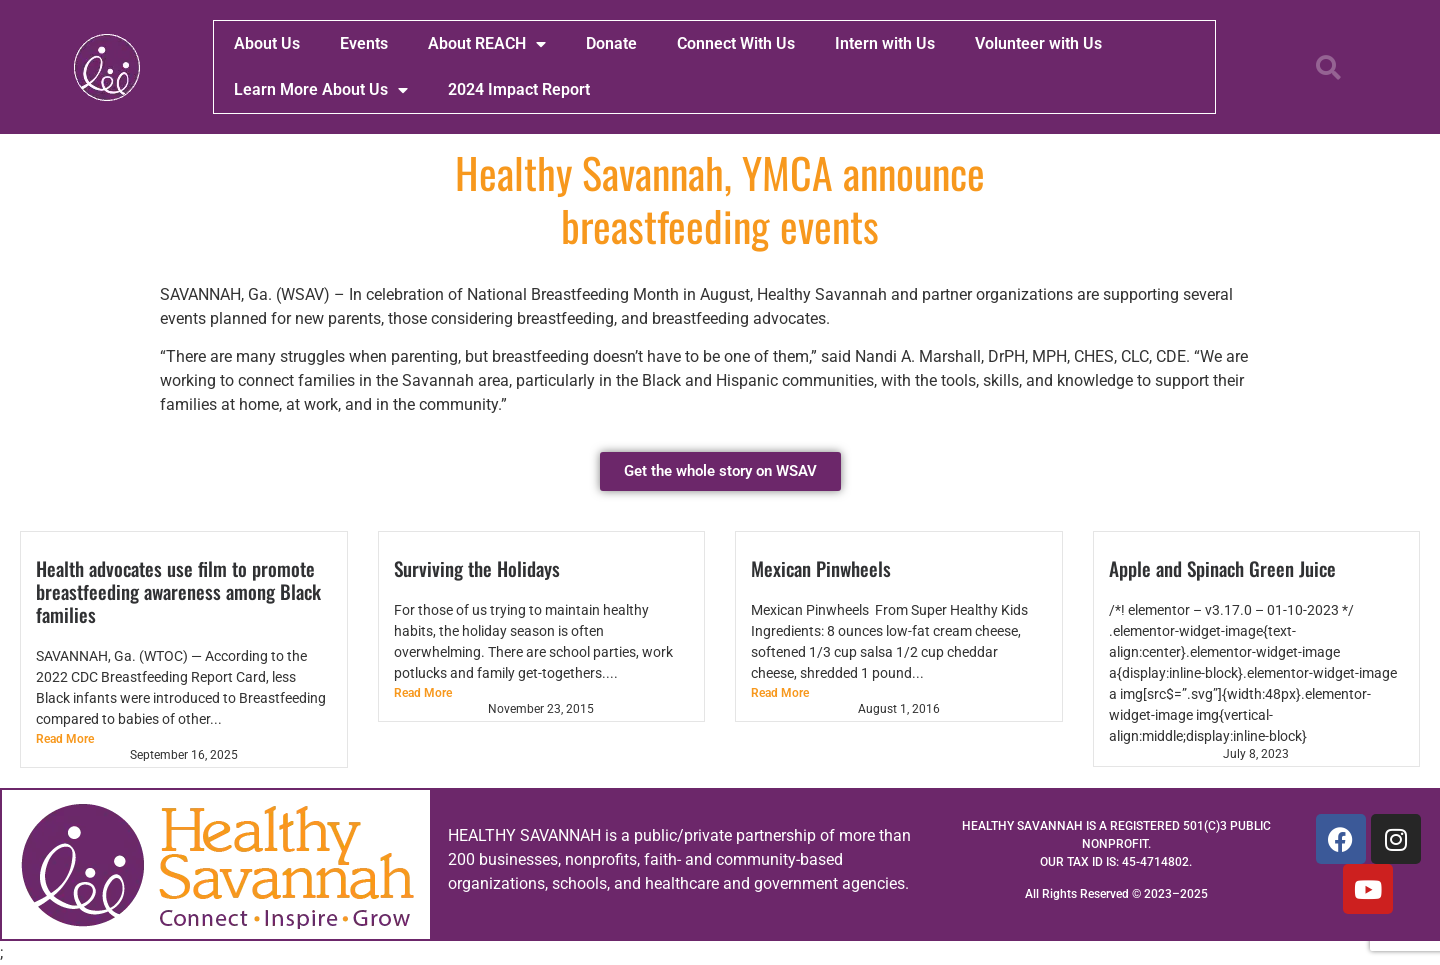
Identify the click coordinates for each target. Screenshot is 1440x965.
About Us (267, 43)
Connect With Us (736, 43)
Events (364, 43)
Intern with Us (885, 43)
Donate (611, 43)
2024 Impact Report (519, 89)
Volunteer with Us (1038, 43)
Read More (65, 739)
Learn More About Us (321, 90)
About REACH (487, 44)
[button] (1328, 67)
